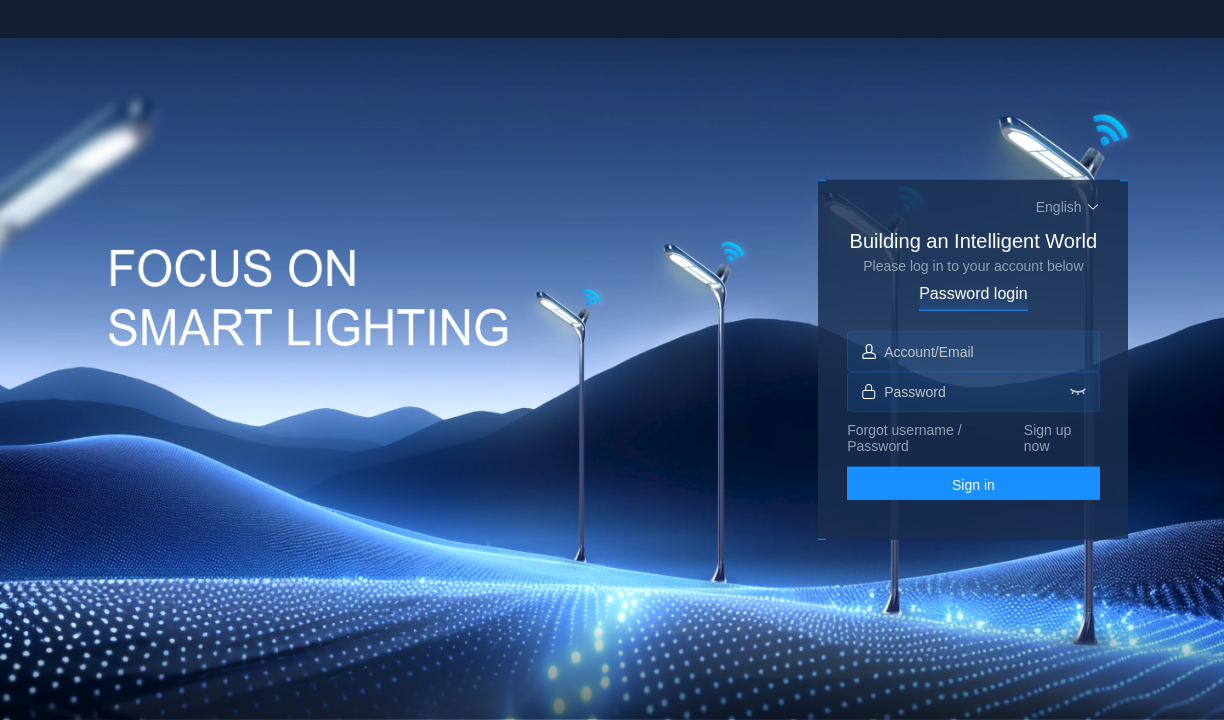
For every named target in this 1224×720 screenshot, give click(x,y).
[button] (1068, 206)
